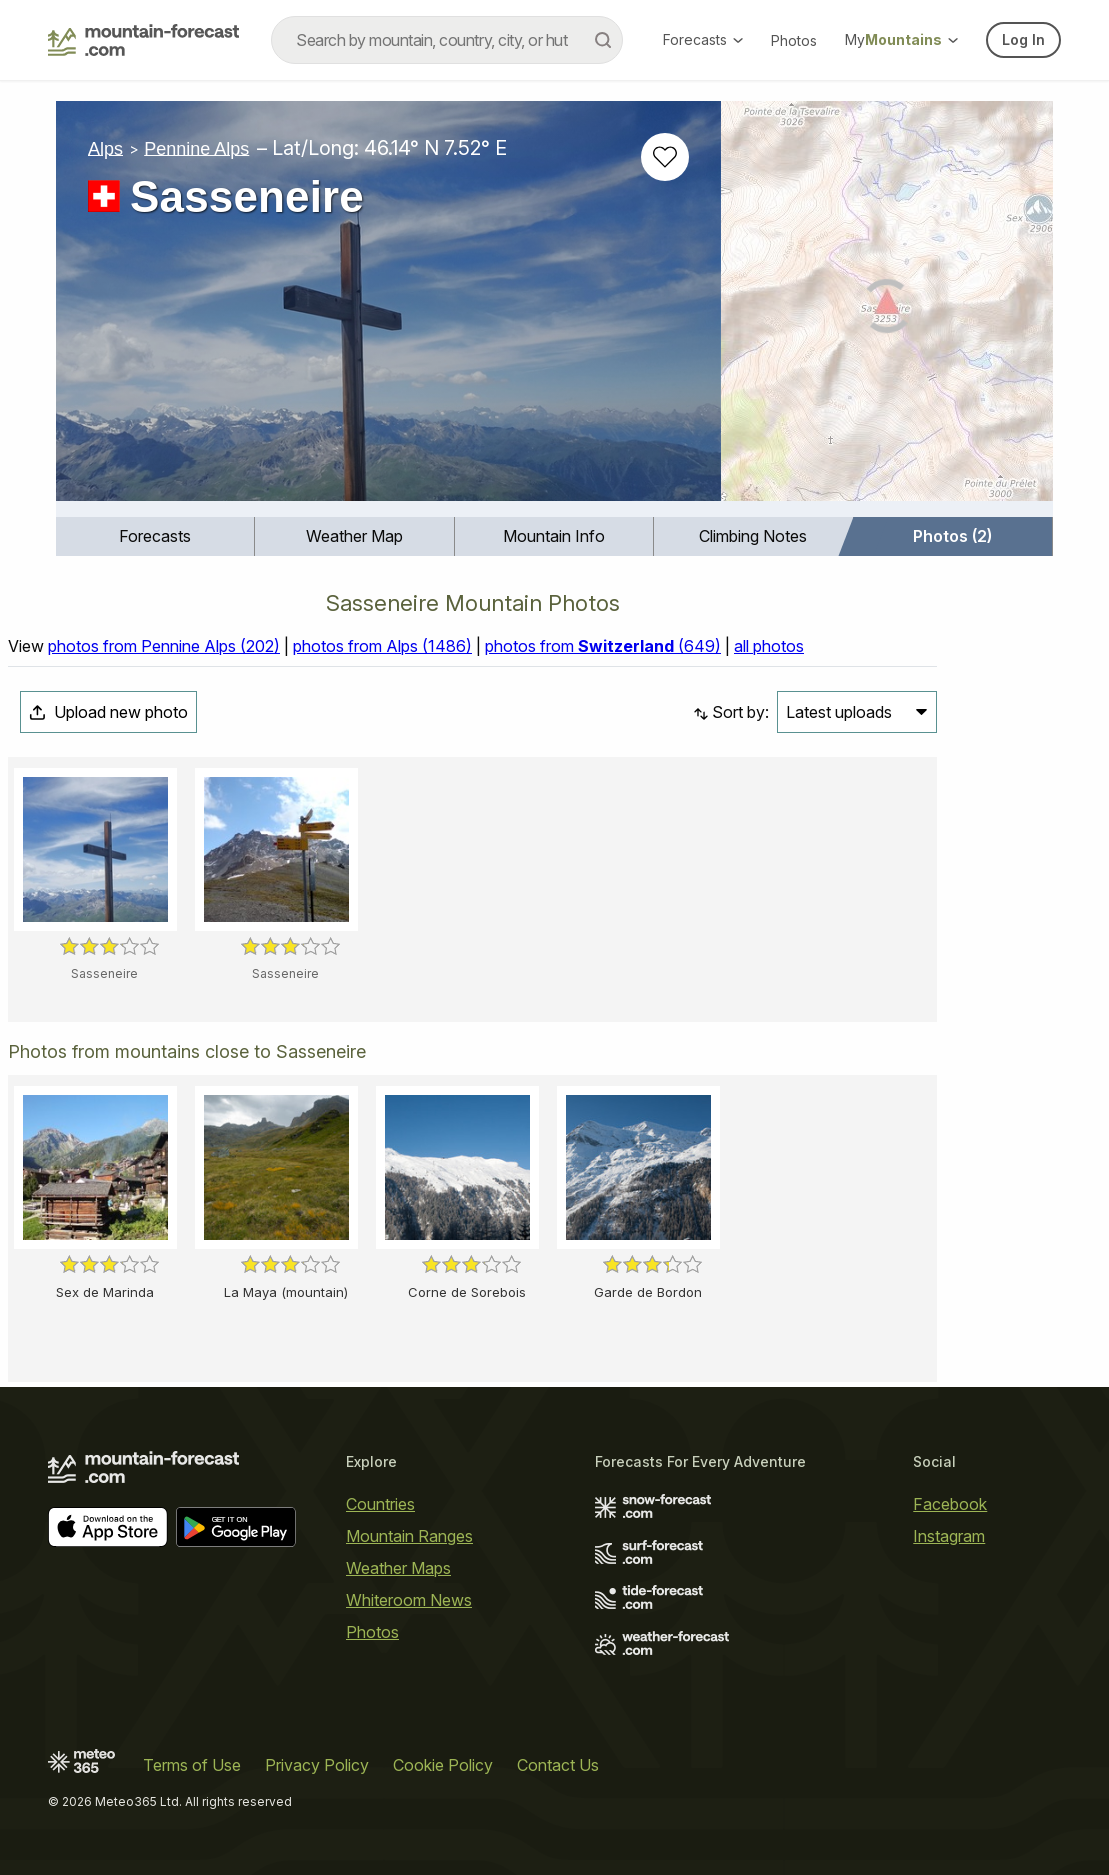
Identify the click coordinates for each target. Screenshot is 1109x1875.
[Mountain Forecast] (143, 40)
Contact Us (558, 1765)
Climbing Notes (753, 536)
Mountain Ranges (409, 1536)
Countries (380, 1504)
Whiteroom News (409, 1600)
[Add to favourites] (665, 157)
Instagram (949, 1536)
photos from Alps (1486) (382, 646)
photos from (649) (603, 646)
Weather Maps (398, 1568)
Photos (794, 40)
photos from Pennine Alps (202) (164, 646)
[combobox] (447, 40)
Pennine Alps (196, 148)
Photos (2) (952, 536)
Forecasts (703, 39)
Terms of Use (192, 1765)
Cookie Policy (443, 1765)
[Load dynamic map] (887, 309)
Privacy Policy (317, 1765)
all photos (769, 646)
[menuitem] (155, 536)
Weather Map (354, 536)
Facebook (950, 1504)
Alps (105, 148)
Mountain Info (554, 536)
